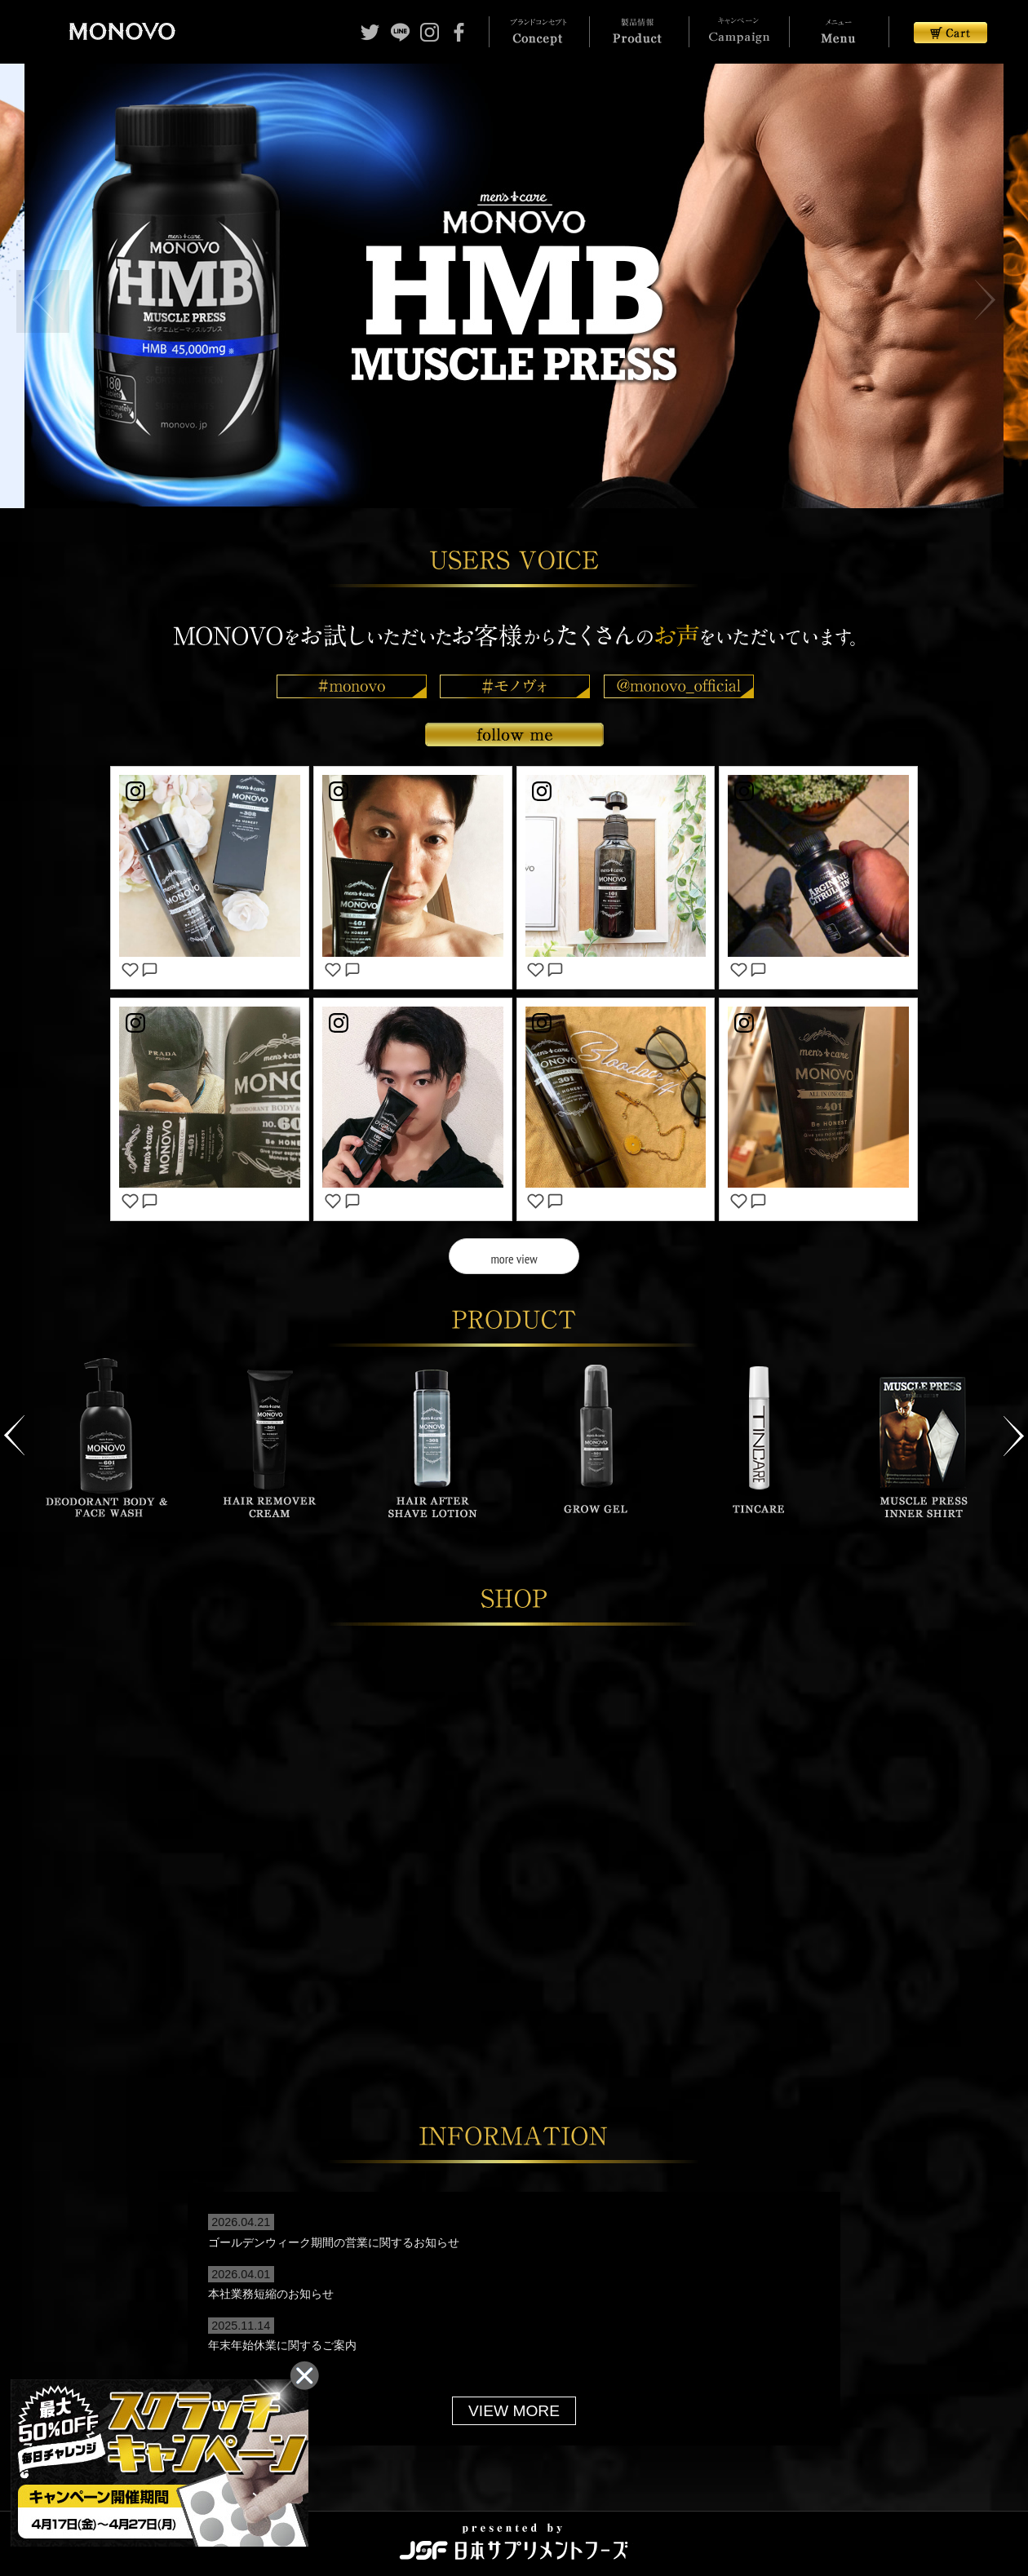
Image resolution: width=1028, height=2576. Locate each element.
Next (1014, 1426)
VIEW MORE (514, 2401)
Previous (14, 1426)
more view (513, 1257)
